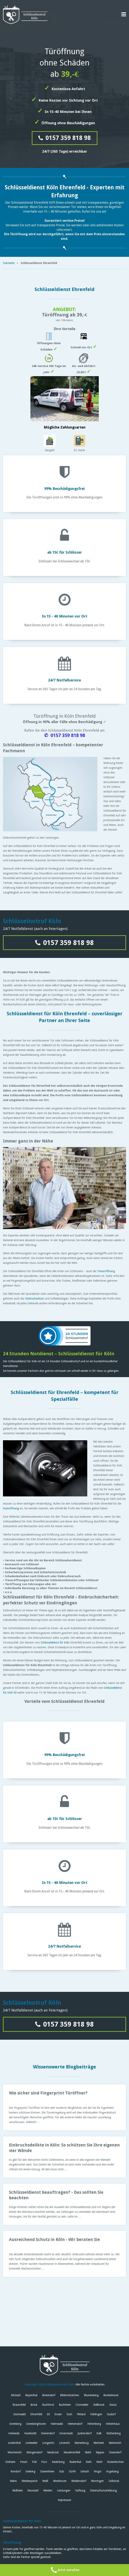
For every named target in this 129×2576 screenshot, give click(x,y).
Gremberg (15, 2423)
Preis (117, 1669)
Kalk (99, 2433)
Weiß (45, 2481)
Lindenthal (14, 2442)
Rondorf (16, 2471)
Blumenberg (91, 2395)
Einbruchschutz (34, 1298)
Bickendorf (48, 2395)
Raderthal (75, 2461)
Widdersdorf (78, 2481)
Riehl (99, 2461)
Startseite (9, 263)
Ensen (58, 2414)
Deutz (113, 2404)
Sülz (61, 2471)
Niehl (88, 2452)
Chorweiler (82, 2404)
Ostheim (10, 2461)
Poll (34, 2461)
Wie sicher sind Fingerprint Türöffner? (48, 2092)
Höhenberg (94, 2423)
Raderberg (58, 2461)
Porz (44, 2461)
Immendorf (48, 2433)
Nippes (100, 2452)
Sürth (72, 2471)
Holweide (13, 2433)
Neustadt (33, 2490)
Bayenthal (31, 2395)
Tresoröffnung (106, 1271)
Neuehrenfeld (72, 2452)
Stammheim (47, 2471)
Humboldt (30, 2433)
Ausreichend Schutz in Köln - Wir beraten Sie (54, 2239)
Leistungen (63, 2490)
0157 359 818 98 (64, 137)
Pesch (23, 2461)
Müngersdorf (34, 2452)
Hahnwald (57, 2423)
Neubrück (53, 2452)
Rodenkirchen (115, 2461)
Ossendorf (115, 2452)
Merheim (98, 2442)
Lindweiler (31, 2442)
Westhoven (60, 2481)
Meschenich (15, 2452)
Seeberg (30, 2471)
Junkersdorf (85, 2433)
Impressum (64, 2500)
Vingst (97, 2471)
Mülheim (17, 2490)
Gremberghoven (36, 2423)
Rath (89, 2461)
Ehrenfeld (36, 2414)
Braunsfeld (19, 2404)
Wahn (13, 2481)
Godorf (111, 2414)
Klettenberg (113, 2433)
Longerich (48, 2442)
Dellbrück (99, 2404)
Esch (69, 2414)
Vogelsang (112, 2471)
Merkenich (115, 2442)
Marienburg (82, 2442)
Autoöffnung (11, 1508)
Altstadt (15, 2395)
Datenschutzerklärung (103, 2490)
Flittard (81, 2414)
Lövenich (64, 2442)
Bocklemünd (110, 2395)
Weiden (47, 2490)
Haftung (80, 2490)
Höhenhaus (113, 2423)
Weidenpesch (30, 2481)
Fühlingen (96, 2414)
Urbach (85, 2471)
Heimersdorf (75, 2423)
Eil (48, 2414)
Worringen (97, 2481)
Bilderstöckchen (69, 2395)
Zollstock (114, 2481)
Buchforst (48, 2404)
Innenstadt (66, 2433)
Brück (33, 2404)
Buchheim (65, 2404)
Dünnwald (19, 2414)
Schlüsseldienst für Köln (55, 1642)
